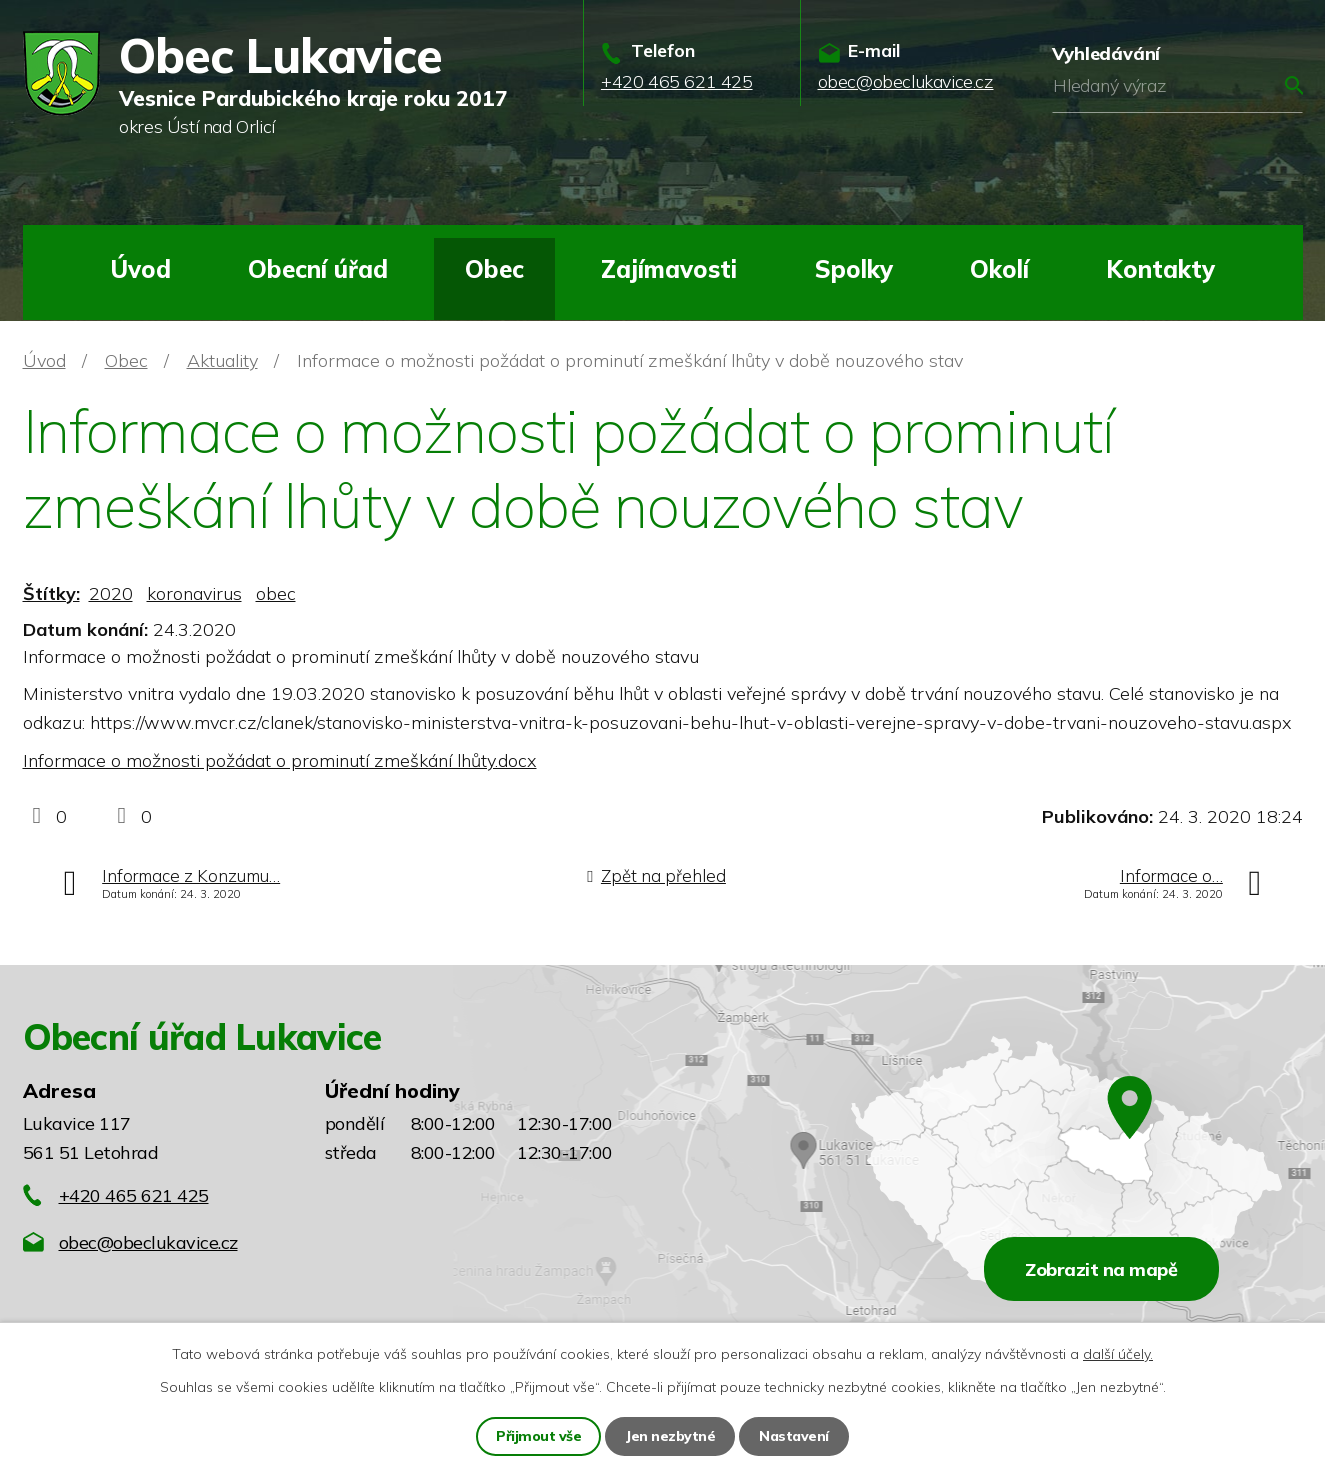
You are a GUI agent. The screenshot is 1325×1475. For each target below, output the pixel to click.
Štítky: (51, 593)
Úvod (140, 269)
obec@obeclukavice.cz (148, 1242)
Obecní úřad (318, 269)
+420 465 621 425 (134, 1195)
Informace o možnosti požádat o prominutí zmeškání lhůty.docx (280, 760)
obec (276, 593)
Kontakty (1160, 269)
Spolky (854, 269)
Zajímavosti (669, 269)
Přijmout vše (538, 1436)
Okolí (999, 269)
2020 (111, 593)
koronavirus (194, 593)
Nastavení (794, 1436)
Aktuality (222, 360)
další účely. (1118, 1354)
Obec (494, 269)
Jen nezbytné (670, 1436)
